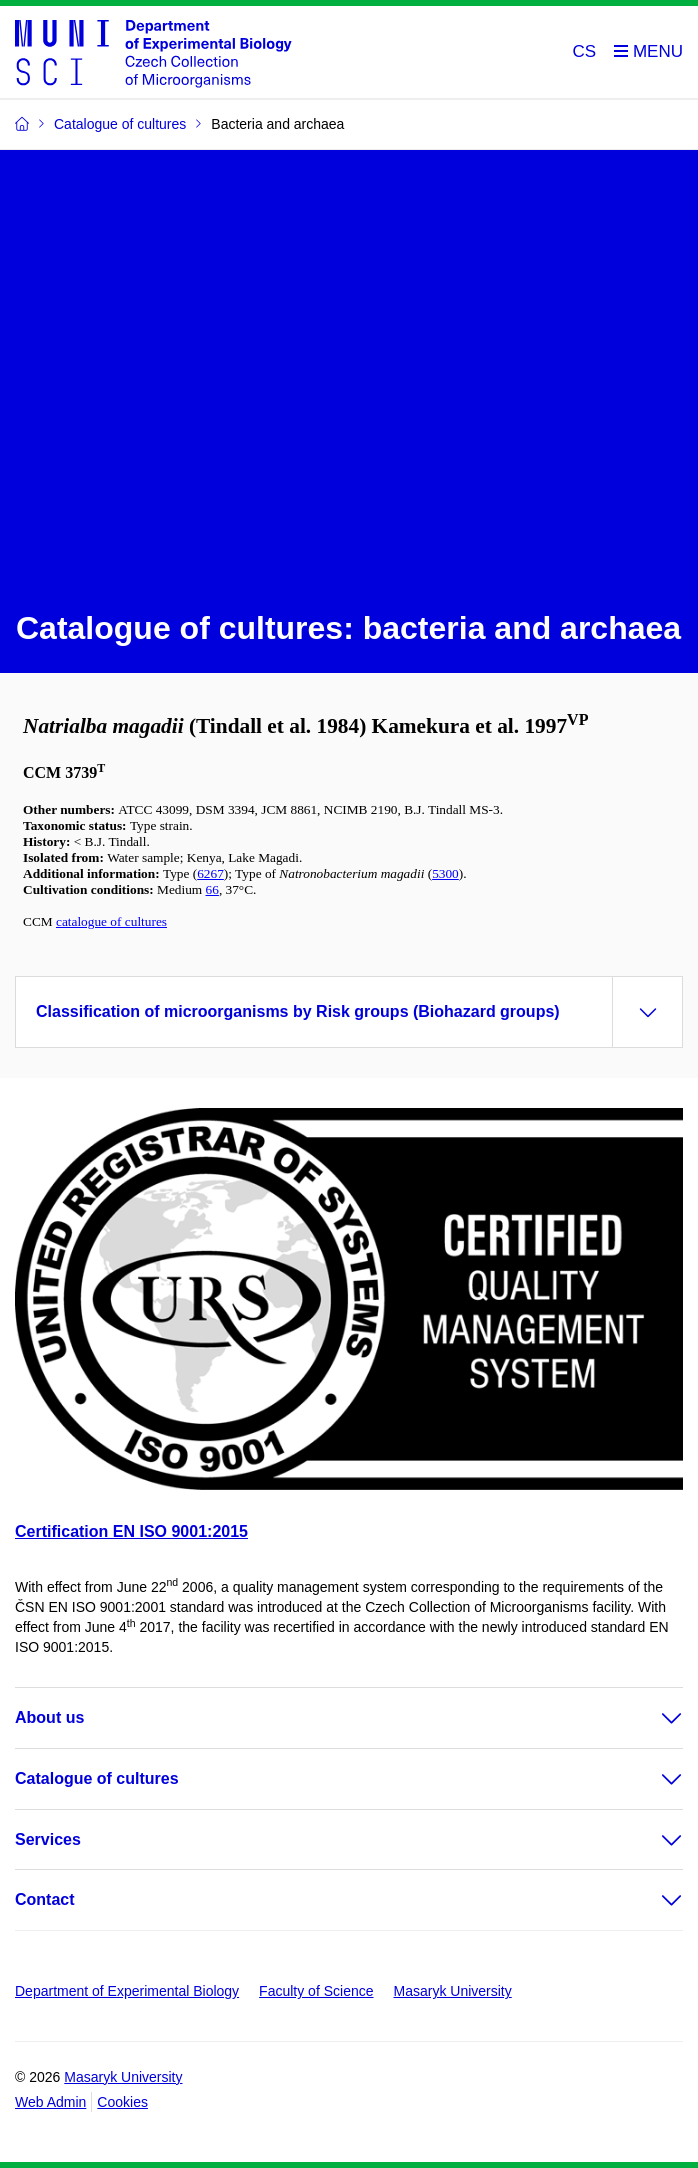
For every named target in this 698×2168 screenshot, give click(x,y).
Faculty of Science (316, 1991)
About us (49, 1717)
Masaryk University (453, 1991)
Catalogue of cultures (97, 1778)
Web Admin (50, 2102)
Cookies (122, 2102)
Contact (45, 1899)
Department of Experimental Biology (127, 1991)
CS (585, 51)
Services (48, 1839)
